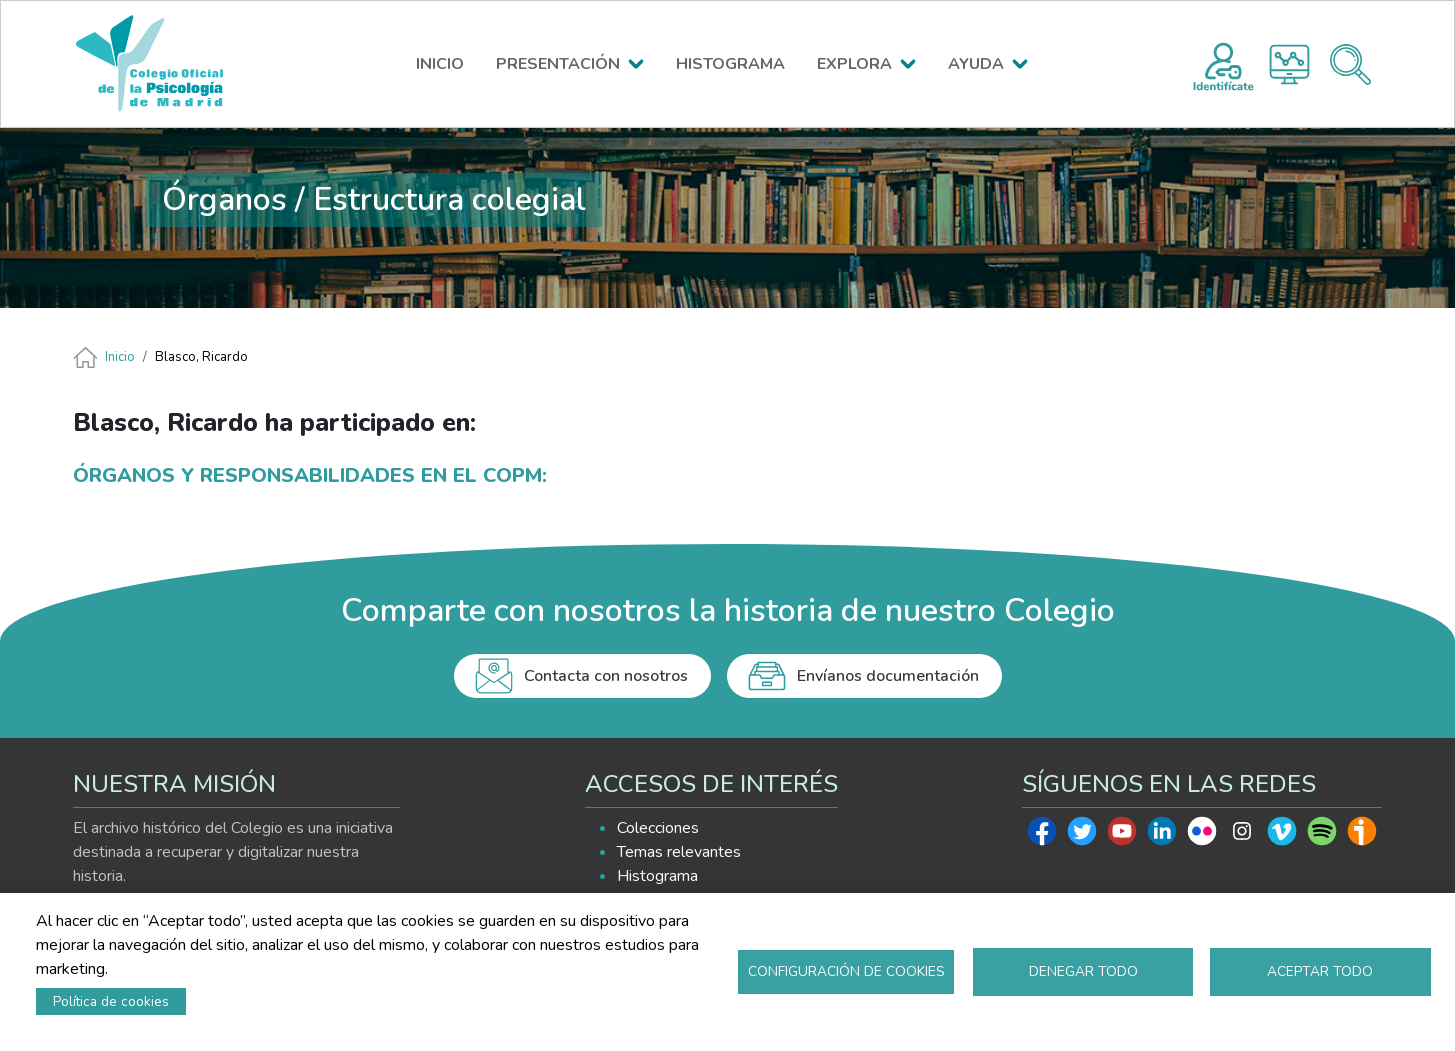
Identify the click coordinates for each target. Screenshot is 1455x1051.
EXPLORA (854, 64)
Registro (1223, 64)
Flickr (1202, 836)
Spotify (1322, 836)
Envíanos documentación (888, 676)
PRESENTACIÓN (558, 64)
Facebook (1042, 836)
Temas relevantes (679, 852)
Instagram (1242, 836)
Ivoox (1362, 836)
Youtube (1122, 836)
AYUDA (976, 64)
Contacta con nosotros (606, 676)
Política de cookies (111, 1001)
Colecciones (658, 828)
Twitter (1082, 836)
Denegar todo (1083, 971)
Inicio (120, 357)
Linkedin (1162, 836)
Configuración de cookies (846, 971)
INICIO (440, 64)
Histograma (1289, 64)
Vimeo (1282, 836)
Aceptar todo (1320, 971)
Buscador (1350, 64)
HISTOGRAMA (730, 64)
